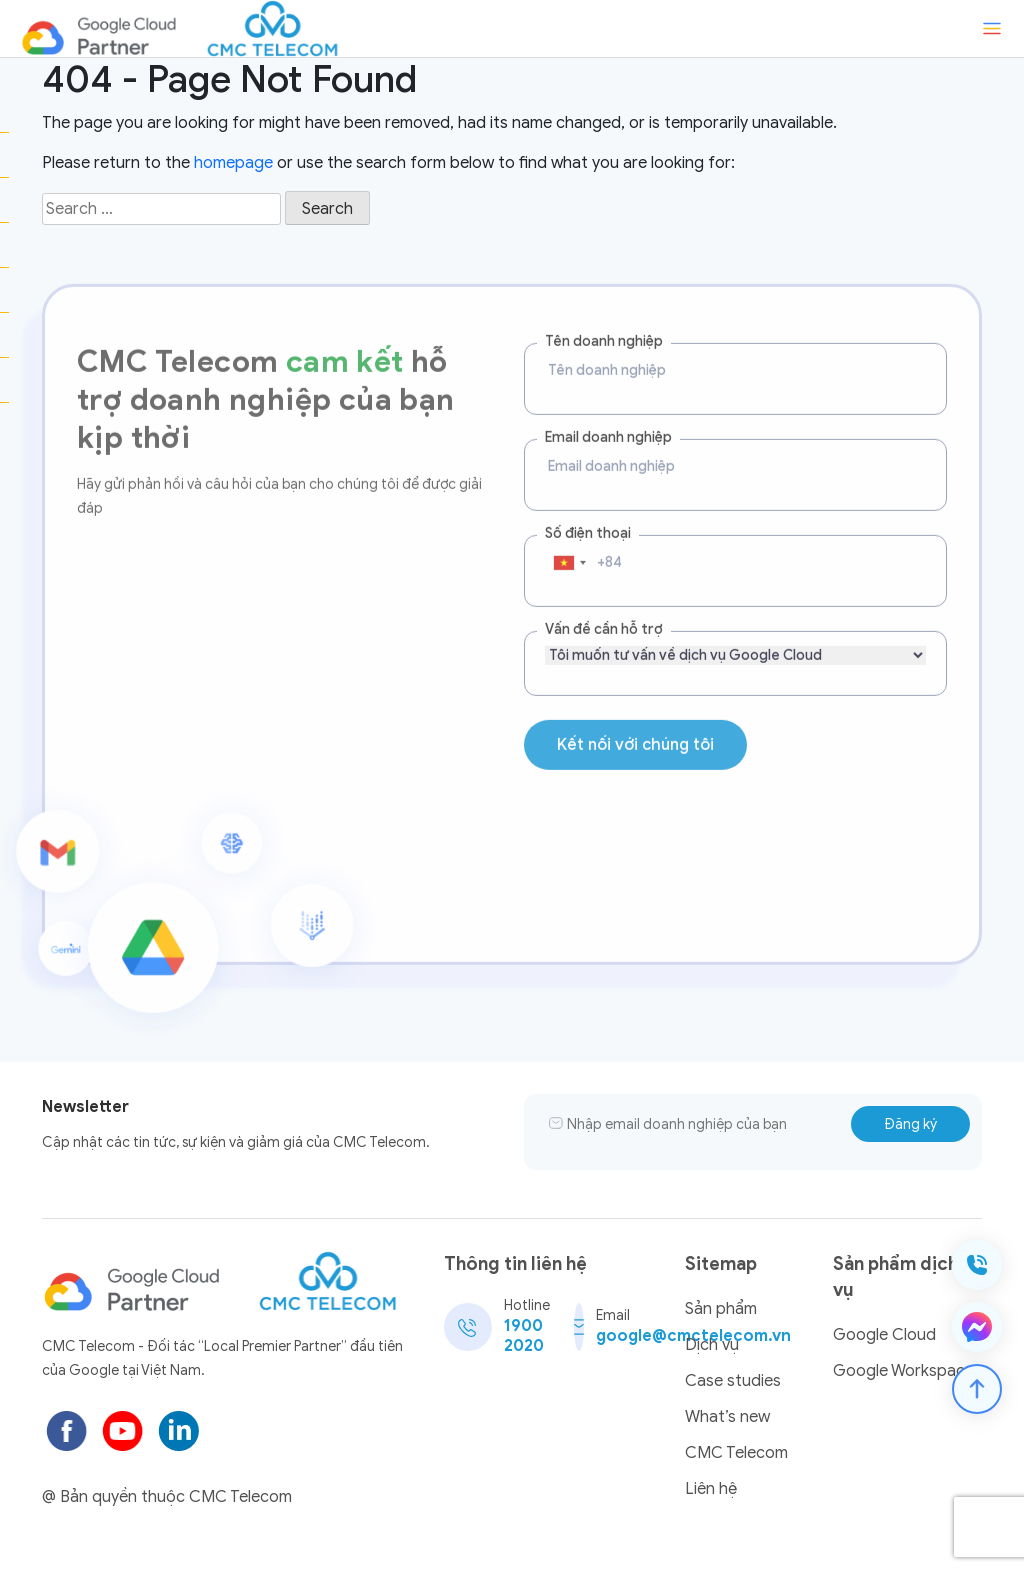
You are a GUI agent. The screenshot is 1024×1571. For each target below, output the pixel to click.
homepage (233, 163)
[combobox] (569, 547)
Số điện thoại (588, 517)
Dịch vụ (712, 1345)
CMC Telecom (736, 1453)
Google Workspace (903, 1371)
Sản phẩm (721, 1309)
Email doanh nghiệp (608, 421)
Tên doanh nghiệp (604, 325)
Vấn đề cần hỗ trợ (604, 613)
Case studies (733, 1381)
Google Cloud (884, 1335)
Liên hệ (711, 1489)
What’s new (727, 1417)
